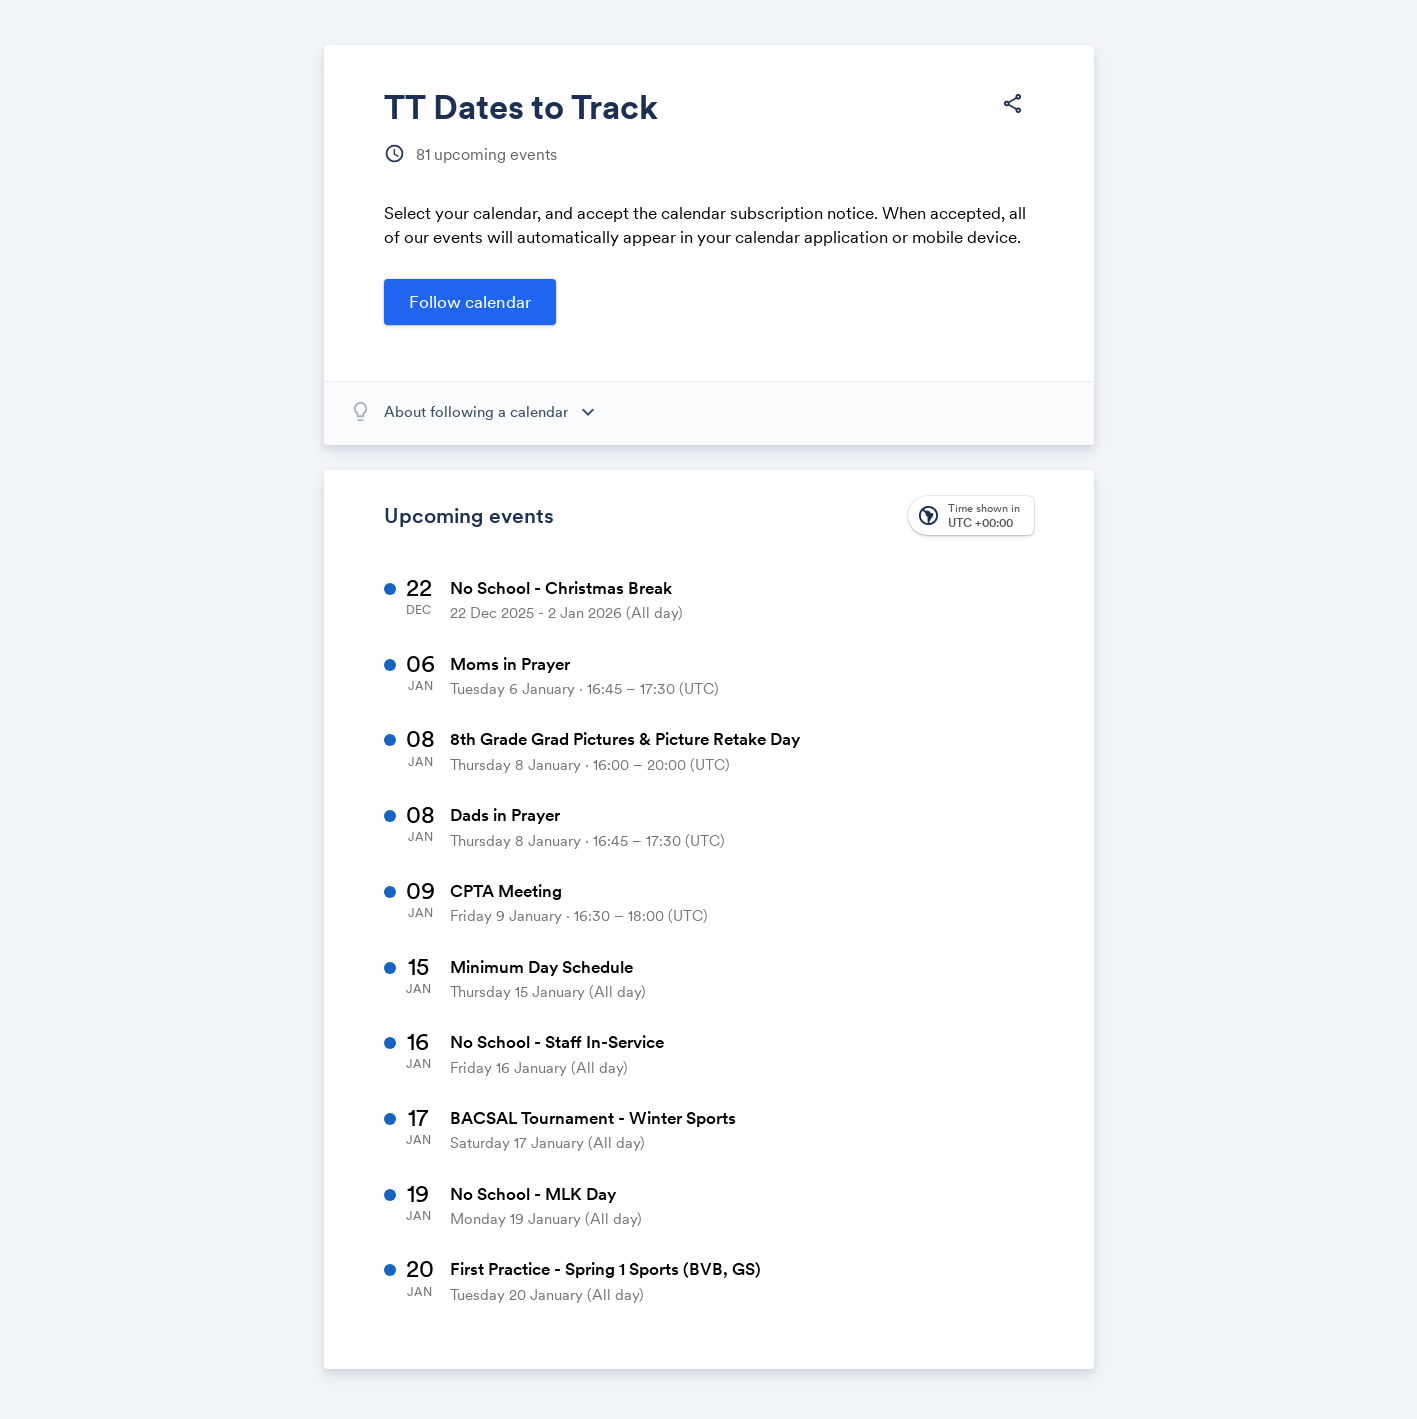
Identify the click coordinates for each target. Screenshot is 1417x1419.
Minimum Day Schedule (541, 967)
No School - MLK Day (533, 1194)
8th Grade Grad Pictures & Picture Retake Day (625, 739)
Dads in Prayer (505, 815)
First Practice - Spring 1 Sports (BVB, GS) (605, 1269)
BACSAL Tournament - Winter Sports (593, 1118)
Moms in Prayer (510, 664)
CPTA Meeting (506, 891)
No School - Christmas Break (561, 588)
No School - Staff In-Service (557, 1042)
